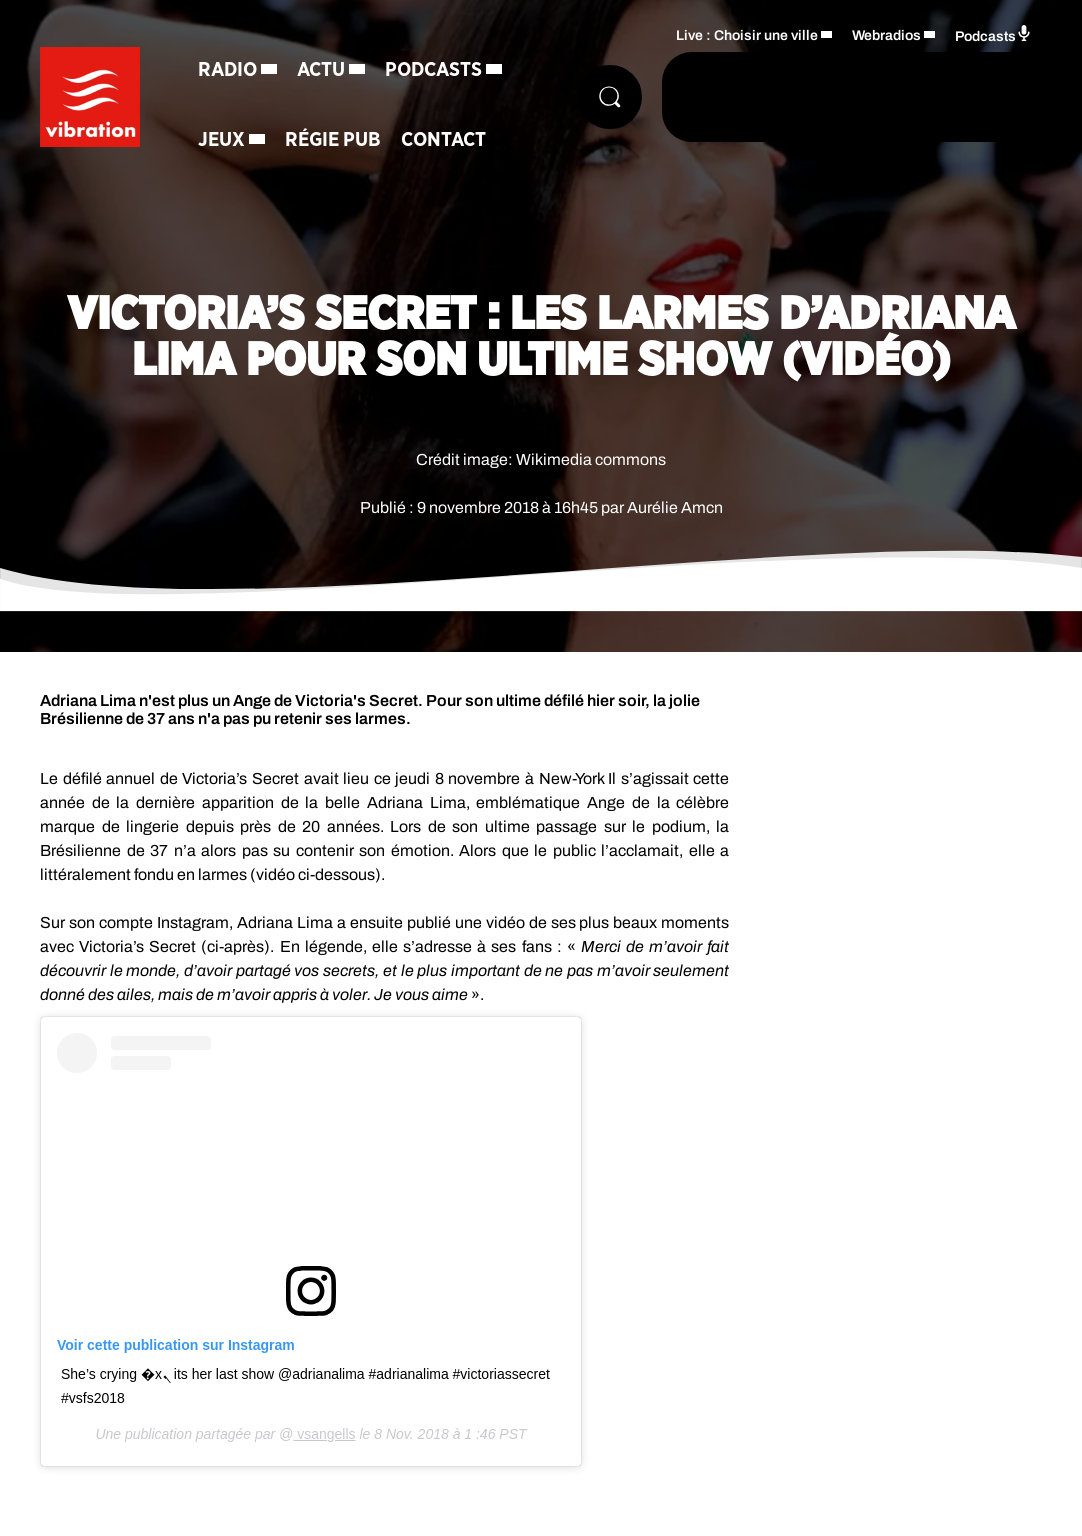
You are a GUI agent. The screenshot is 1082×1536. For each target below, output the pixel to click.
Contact (443, 140)
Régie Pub (333, 140)
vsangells (324, 1434)
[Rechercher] (610, 97)
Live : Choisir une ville (747, 35)
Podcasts (433, 70)
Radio (227, 70)
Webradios (886, 35)
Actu (321, 70)
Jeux (221, 140)
